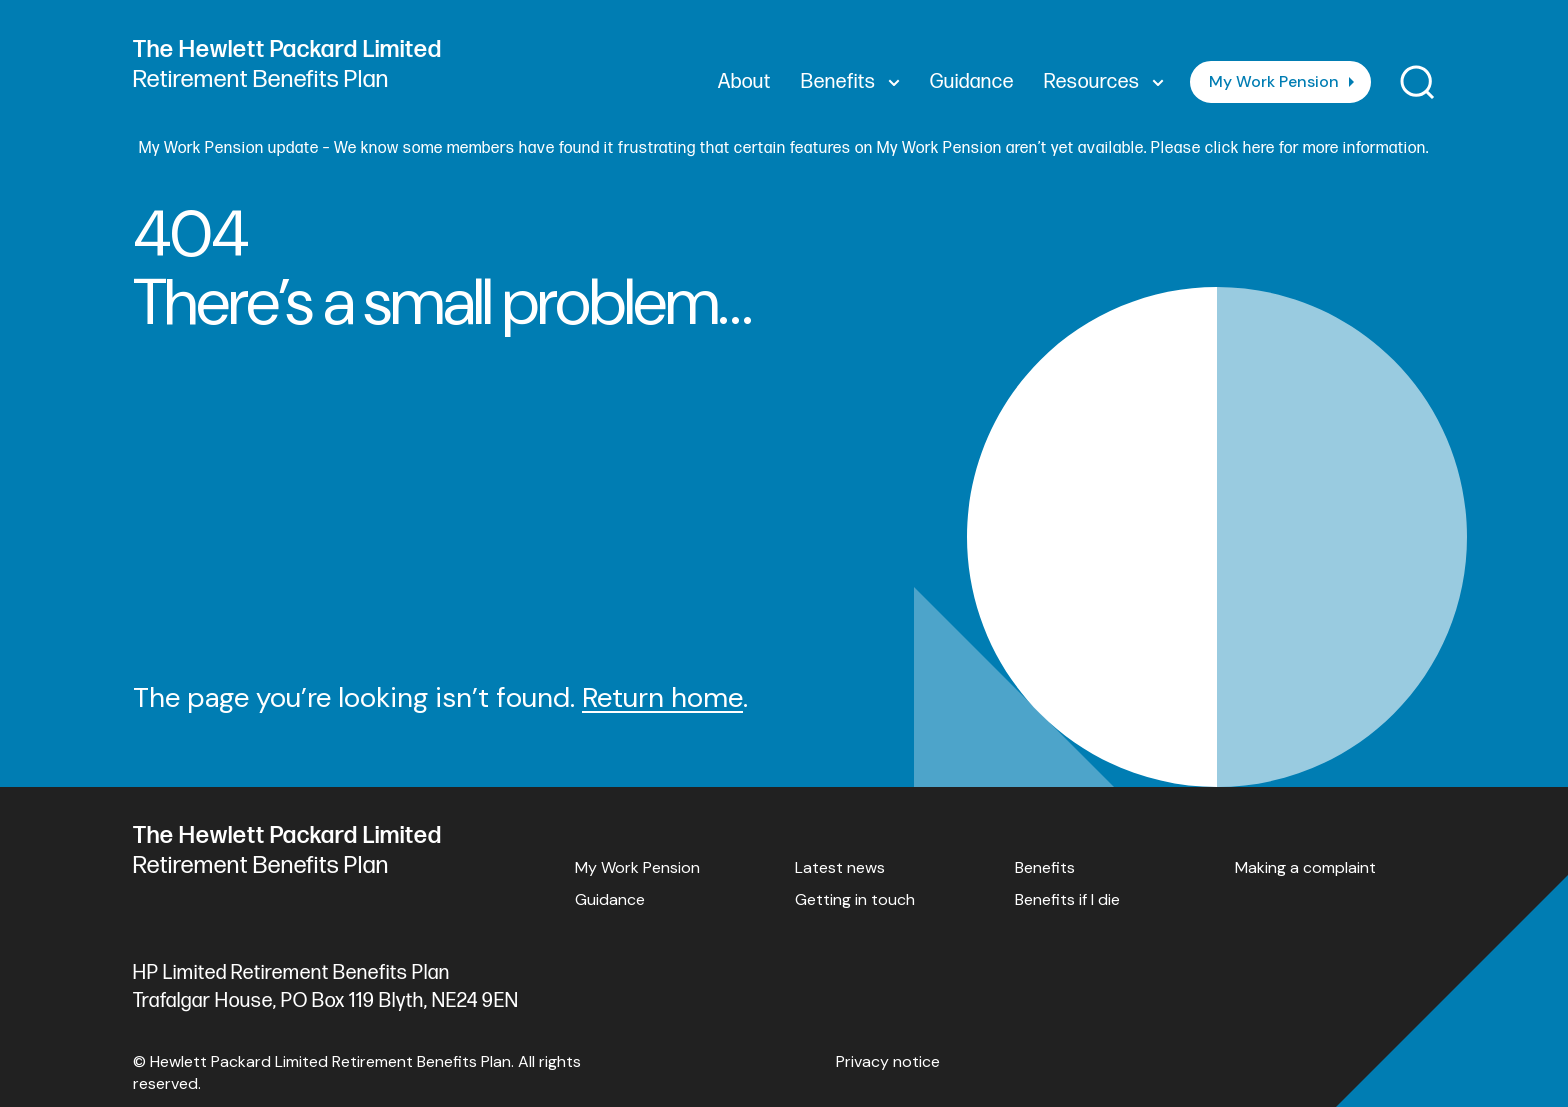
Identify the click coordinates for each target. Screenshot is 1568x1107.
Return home (662, 697)
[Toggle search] (1417, 82)
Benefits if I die (1067, 899)
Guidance (610, 899)
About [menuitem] (744, 82)
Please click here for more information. (1290, 148)
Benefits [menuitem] (850, 82)
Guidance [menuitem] (972, 82)
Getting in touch (855, 899)
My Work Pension (1274, 81)
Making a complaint (1305, 867)
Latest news (840, 867)
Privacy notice (888, 1061)
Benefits (1045, 867)
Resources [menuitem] (1104, 82)
